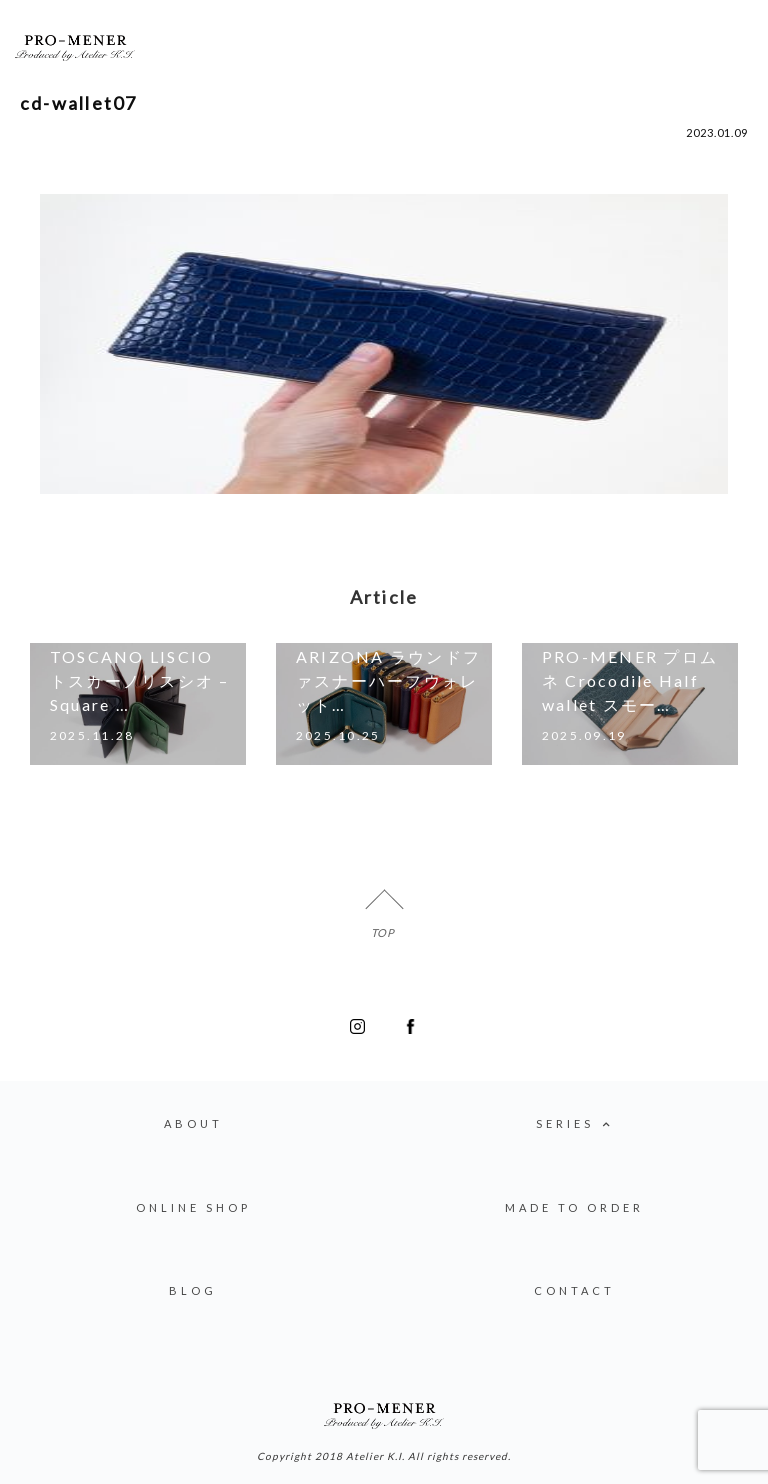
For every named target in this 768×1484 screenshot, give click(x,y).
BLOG (193, 1290)
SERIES (574, 1125)
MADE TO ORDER (574, 1207)
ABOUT (193, 1123)
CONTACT (574, 1290)
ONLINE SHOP (193, 1207)
